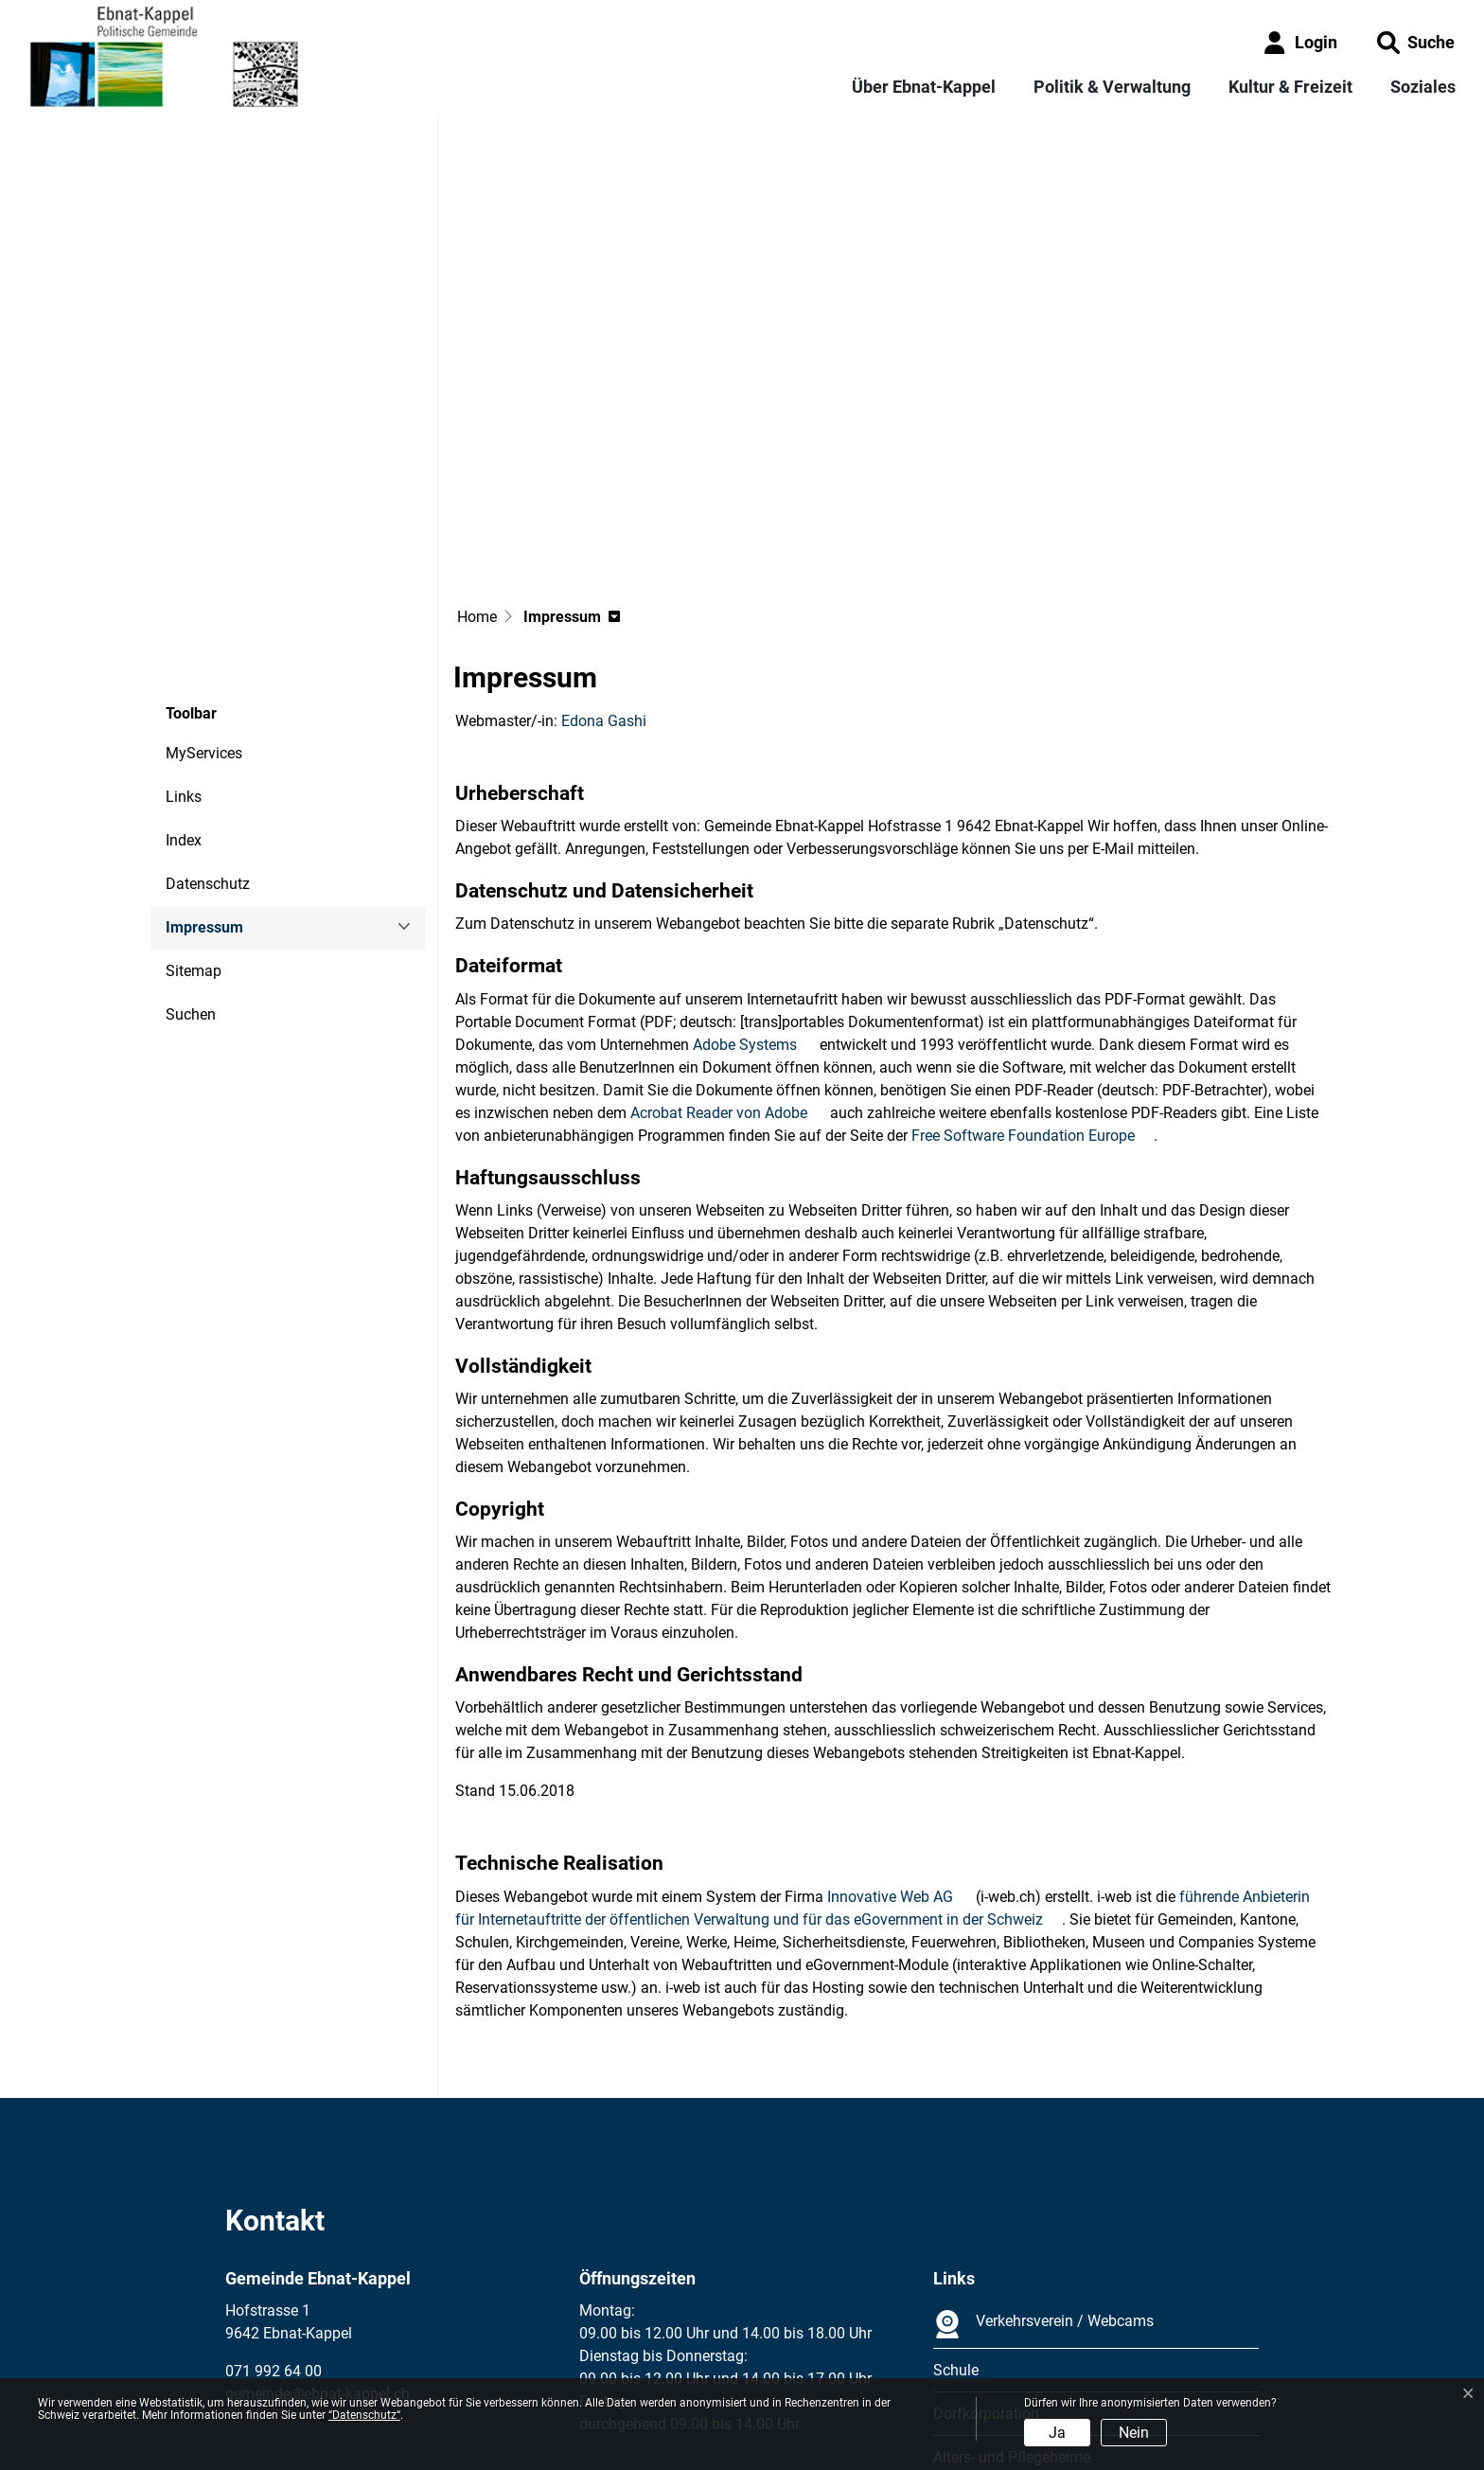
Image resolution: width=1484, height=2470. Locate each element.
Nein (1134, 2433)
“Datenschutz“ (364, 2415)
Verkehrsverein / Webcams (1043, 2154)
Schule (956, 2200)
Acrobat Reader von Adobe (728, 942)
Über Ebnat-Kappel (924, 87)
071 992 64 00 (273, 2201)
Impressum (217, 763)
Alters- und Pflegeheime (1011, 2287)
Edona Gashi (603, 551)
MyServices (204, 583)
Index (184, 670)
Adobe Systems (754, 874)
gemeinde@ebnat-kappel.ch (317, 2223)
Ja (1057, 2433)
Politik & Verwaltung (1112, 87)
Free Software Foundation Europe (1032, 965)
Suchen (191, 844)
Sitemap (193, 800)
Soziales (1423, 87)
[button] (1416, 42)
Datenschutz (208, 713)
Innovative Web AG (899, 1726)
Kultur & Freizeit (1290, 87)
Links (184, 626)
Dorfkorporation (986, 2243)
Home (477, 446)
